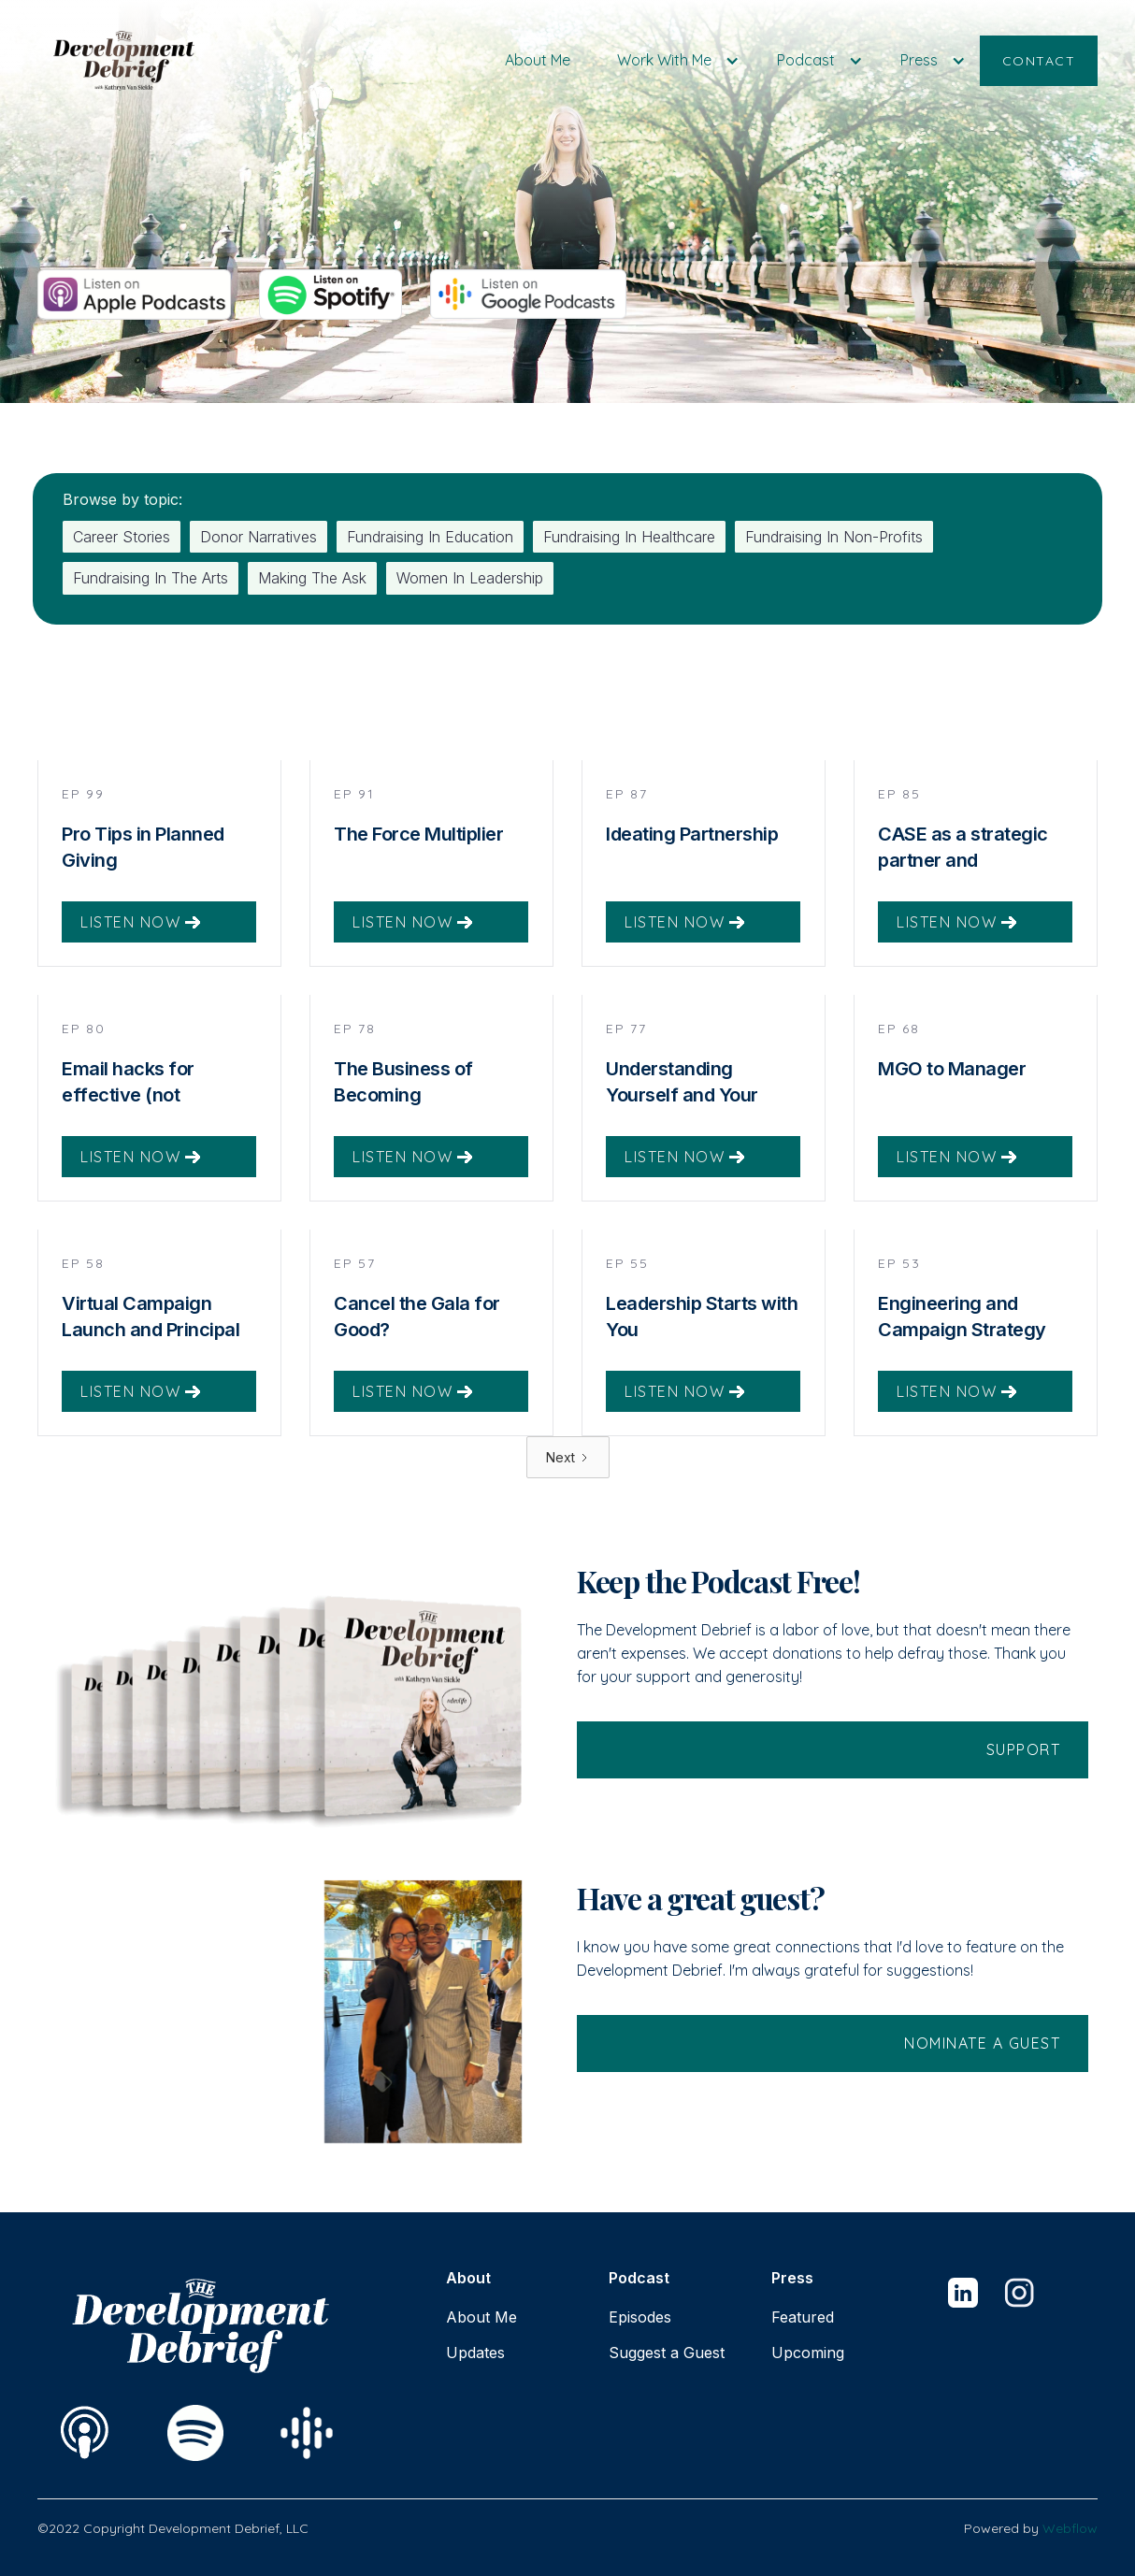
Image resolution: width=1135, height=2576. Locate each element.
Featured (802, 2317)
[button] (674, 60)
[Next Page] (568, 1481)
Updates (475, 2352)
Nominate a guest (982, 2066)
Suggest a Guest (667, 2352)
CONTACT (1039, 60)
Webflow (1070, 2528)
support (1023, 1772)
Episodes (640, 2317)
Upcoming (807, 2352)
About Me (537, 59)
